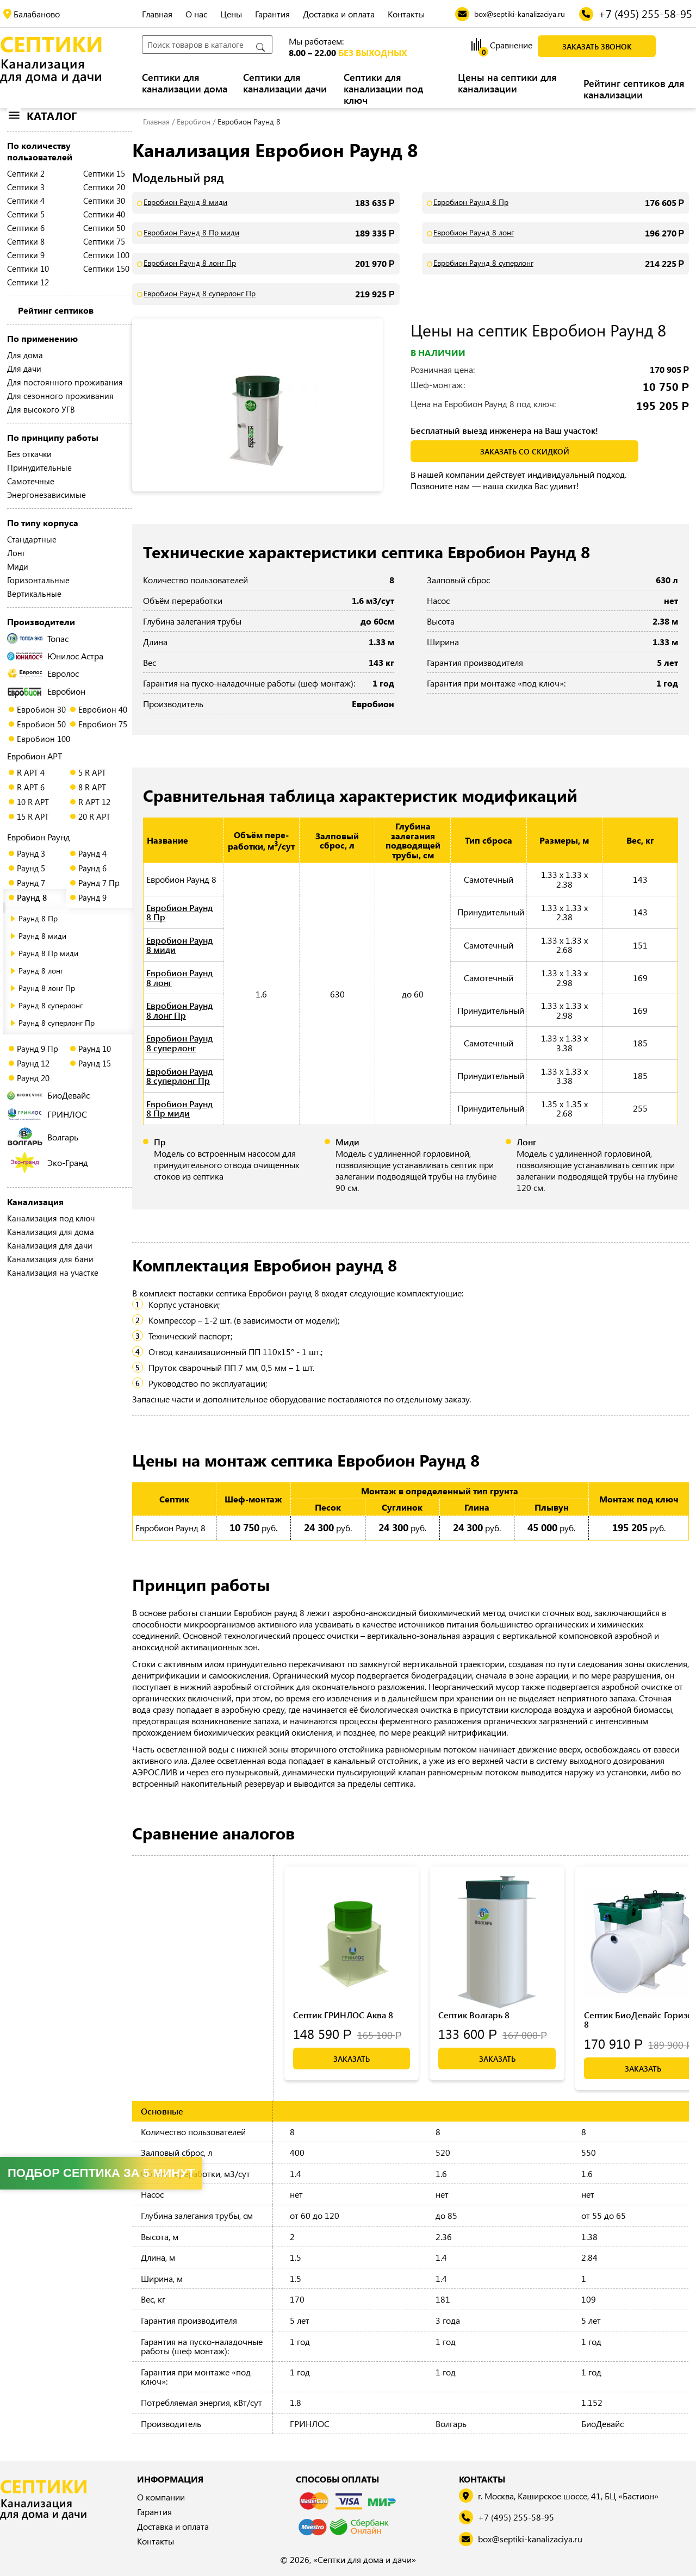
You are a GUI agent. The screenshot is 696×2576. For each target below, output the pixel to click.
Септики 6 (26, 227)
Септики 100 (106, 255)
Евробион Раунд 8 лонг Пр (190, 263)
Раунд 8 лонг (40, 970)
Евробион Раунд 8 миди (185, 202)
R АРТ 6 (31, 787)
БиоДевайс (48, 1095)
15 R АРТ (33, 816)
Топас (38, 638)
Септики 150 (106, 268)
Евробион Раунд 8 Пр (470, 202)
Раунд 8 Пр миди (48, 953)
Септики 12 (28, 282)
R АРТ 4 (31, 772)
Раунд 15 (94, 1063)
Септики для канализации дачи (285, 83)
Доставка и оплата (339, 14)
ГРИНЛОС (47, 1114)
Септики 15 (104, 173)
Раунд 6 (92, 868)
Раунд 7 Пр (99, 882)
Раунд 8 (32, 897)
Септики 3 (26, 187)
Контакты (406, 14)
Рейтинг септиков (56, 310)
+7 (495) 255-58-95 (516, 2517)
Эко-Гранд (49, 1162)
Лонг (16, 552)
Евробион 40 (102, 709)
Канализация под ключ (51, 1218)
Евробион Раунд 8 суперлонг (483, 263)
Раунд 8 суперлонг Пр (56, 1023)
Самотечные (30, 481)
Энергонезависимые (46, 494)
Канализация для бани (50, 1258)
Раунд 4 (92, 853)
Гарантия (272, 14)
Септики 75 (104, 241)
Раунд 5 (31, 868)
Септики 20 (104, 187)
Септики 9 (26, 255)
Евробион (46, 691)
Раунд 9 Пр (37, 1048)
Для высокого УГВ (41, 409)
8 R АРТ (92, 787)
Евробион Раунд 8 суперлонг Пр (200, 294)
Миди (17, 566)
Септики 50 (104, 227)
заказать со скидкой (524, 451)
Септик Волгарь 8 (473, 2014)
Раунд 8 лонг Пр (46, 988)
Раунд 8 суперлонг (50, 1005)
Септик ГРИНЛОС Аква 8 (343, 2014)
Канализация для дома (50, 1231)
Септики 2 (26, 173)
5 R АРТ (92, 772)
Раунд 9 (92, 897)
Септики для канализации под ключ (383, 89)
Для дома (25, 355)
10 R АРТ (33, 801)
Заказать (351, 2059)
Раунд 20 (33, 1077)
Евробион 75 (102, 724)
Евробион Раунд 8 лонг (473, 233)
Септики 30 (104, 200)
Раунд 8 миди (42, 936)
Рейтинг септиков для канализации (634, 89)
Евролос (43, 673)
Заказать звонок (597, 46)
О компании (161, 2497)
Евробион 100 (43, 738)
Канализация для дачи (49, 1245)
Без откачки (29, 453)
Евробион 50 (41, 724)
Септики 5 (26, 214)
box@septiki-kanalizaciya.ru (530, 2539)
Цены (231, 14)
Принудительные (39, 467)
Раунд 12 (33, 1063)
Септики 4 (26, 200)
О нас (196, 14)
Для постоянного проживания (65, 382)
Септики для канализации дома (184, 83)
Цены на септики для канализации (507, 83)
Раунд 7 (31, 882)
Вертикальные (34, 593)
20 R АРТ (94, 816)
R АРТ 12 (94, 801)
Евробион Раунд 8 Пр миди (191, 233)
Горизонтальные (38, 580)
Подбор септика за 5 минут (101, 2173)
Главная (157, 14)
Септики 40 (104, 214)
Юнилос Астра (55, 656)
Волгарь (42, 1136)
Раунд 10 (94, 1048)
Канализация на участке (52, 1272)
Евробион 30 (41, 709)
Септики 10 (28, 268)
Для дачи (24, 368)
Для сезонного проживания (60, 395)
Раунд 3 (31, 853)
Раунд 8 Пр (38, 918)
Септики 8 (26, 241)
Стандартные (32, 539)
